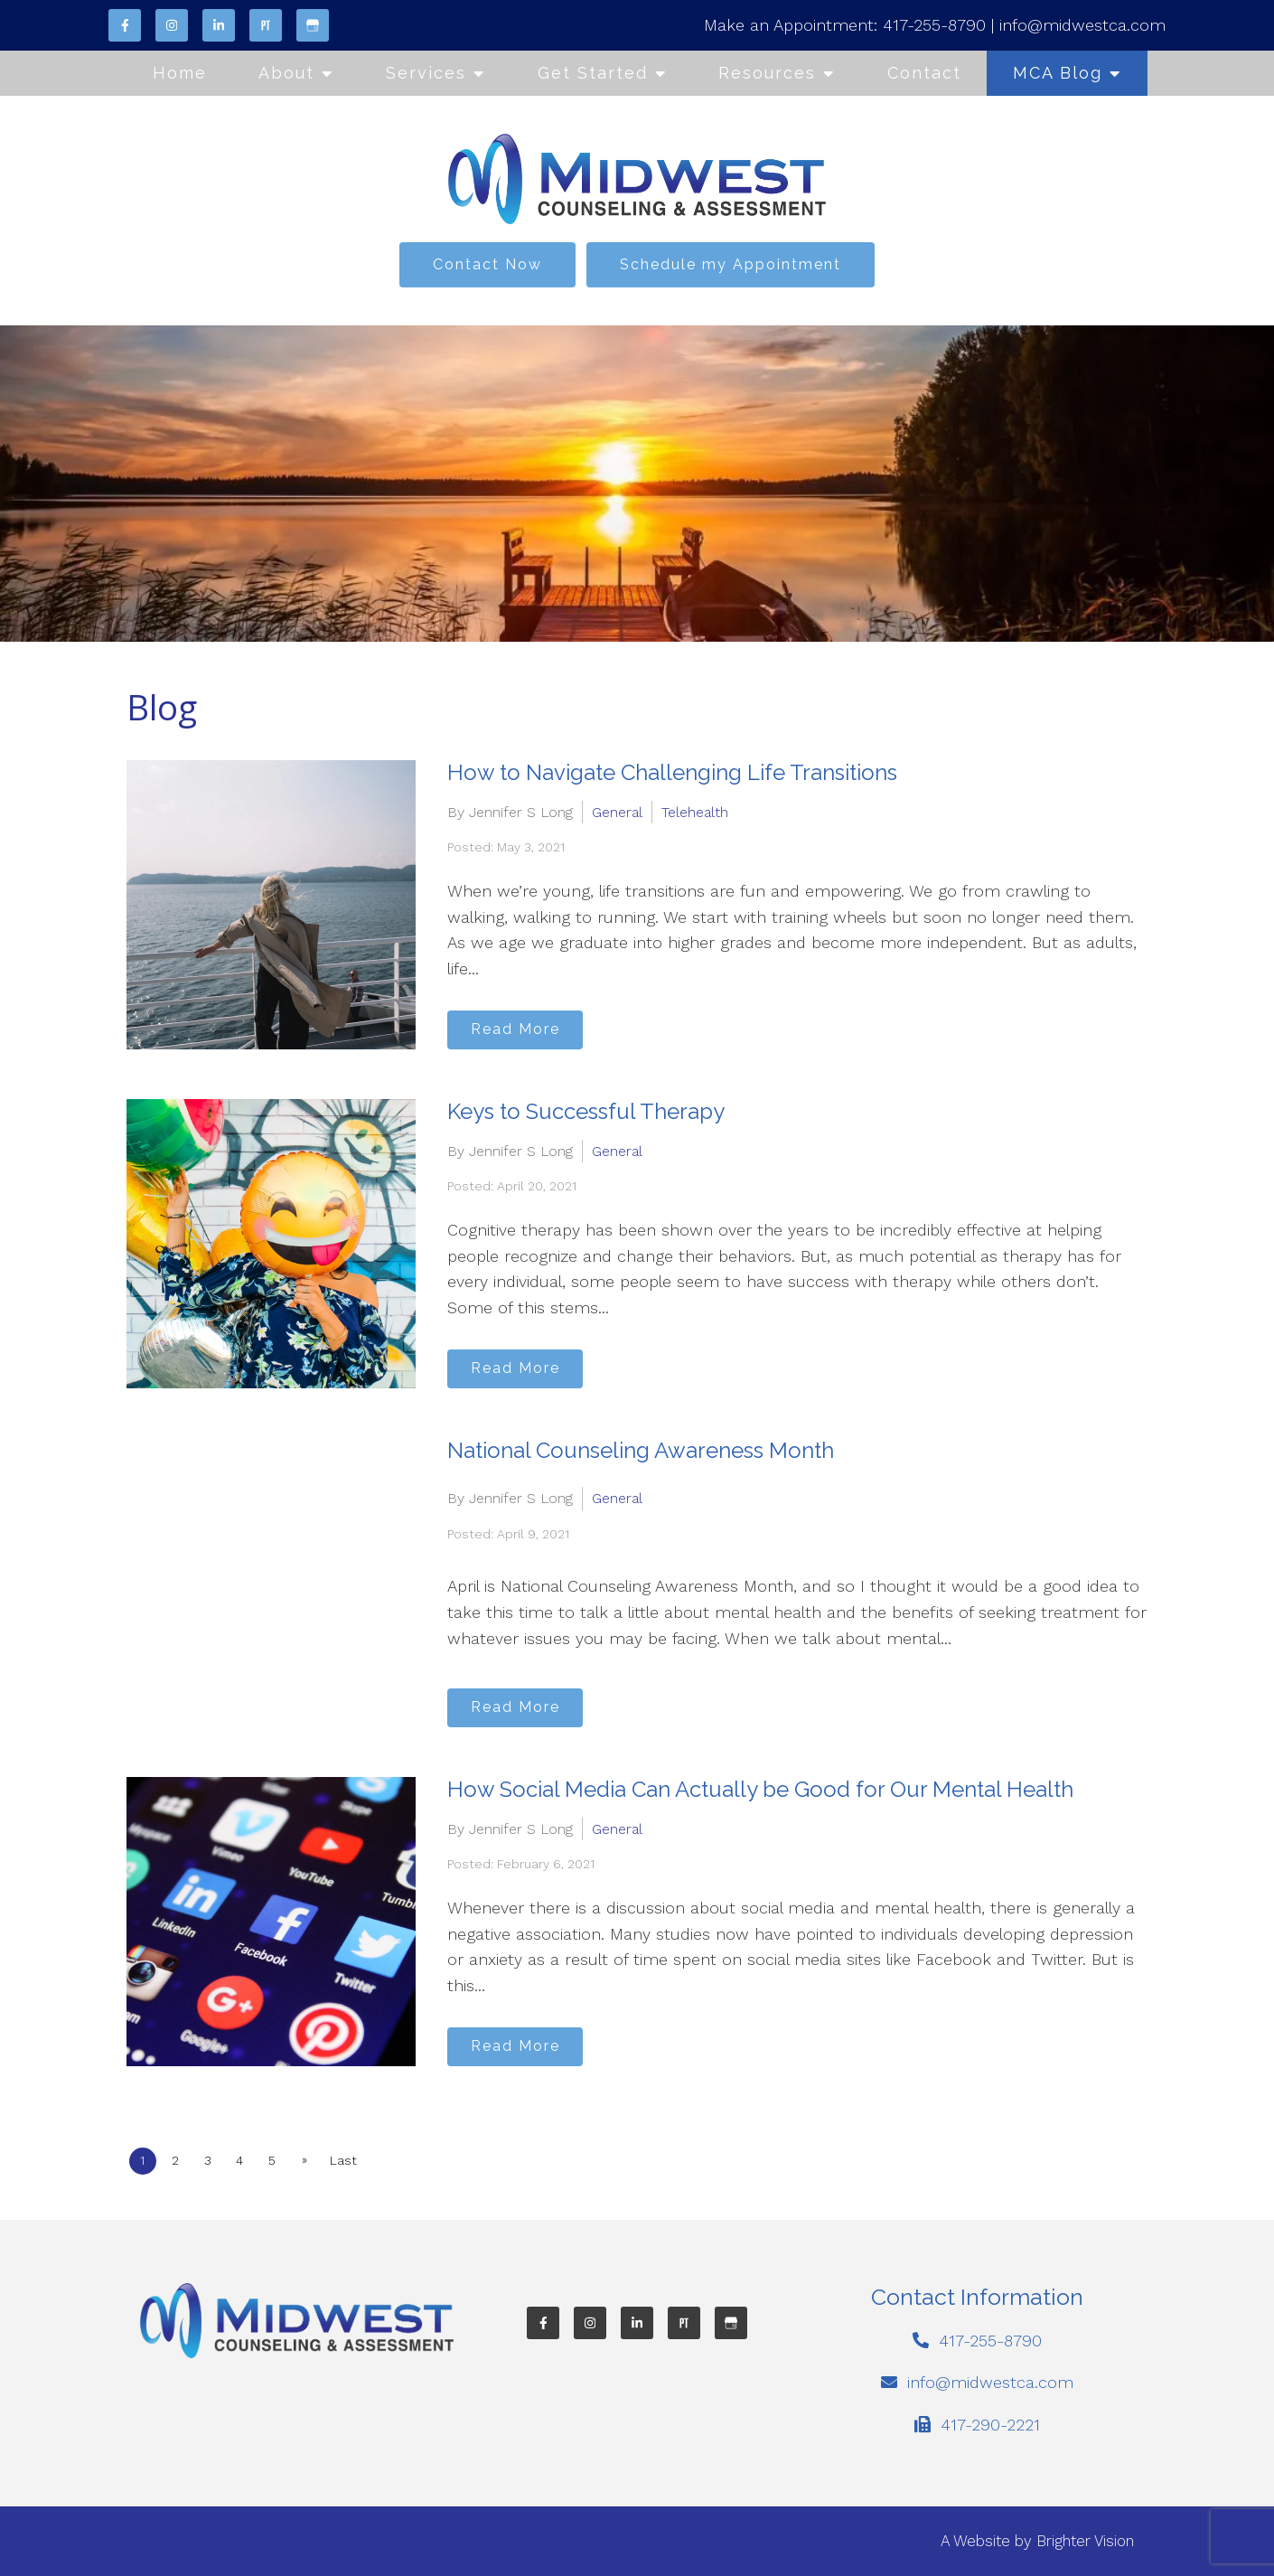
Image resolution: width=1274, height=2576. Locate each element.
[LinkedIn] (218, 25)
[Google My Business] (312, 25)
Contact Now (487, 264)
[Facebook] (124, 25)
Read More (525, 1026)
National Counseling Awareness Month (640, 1450)
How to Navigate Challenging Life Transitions (672, 772)
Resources (767, 72)
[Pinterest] (265, 25)
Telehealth (694, 809)
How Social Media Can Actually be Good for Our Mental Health (760, 1789)
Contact (924, 72)
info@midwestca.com (1082, 24)
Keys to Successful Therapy (586, 1111)
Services (426, 72)
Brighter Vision (1085, 2541)
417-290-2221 (990, 2424)
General (617, 809)
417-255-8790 (934, 24)
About (286, 72)
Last (376, 2160)
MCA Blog (1057, 72)
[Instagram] (171, 25)
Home (180, 72)
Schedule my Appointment (730, 264)
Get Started (593, 72)
